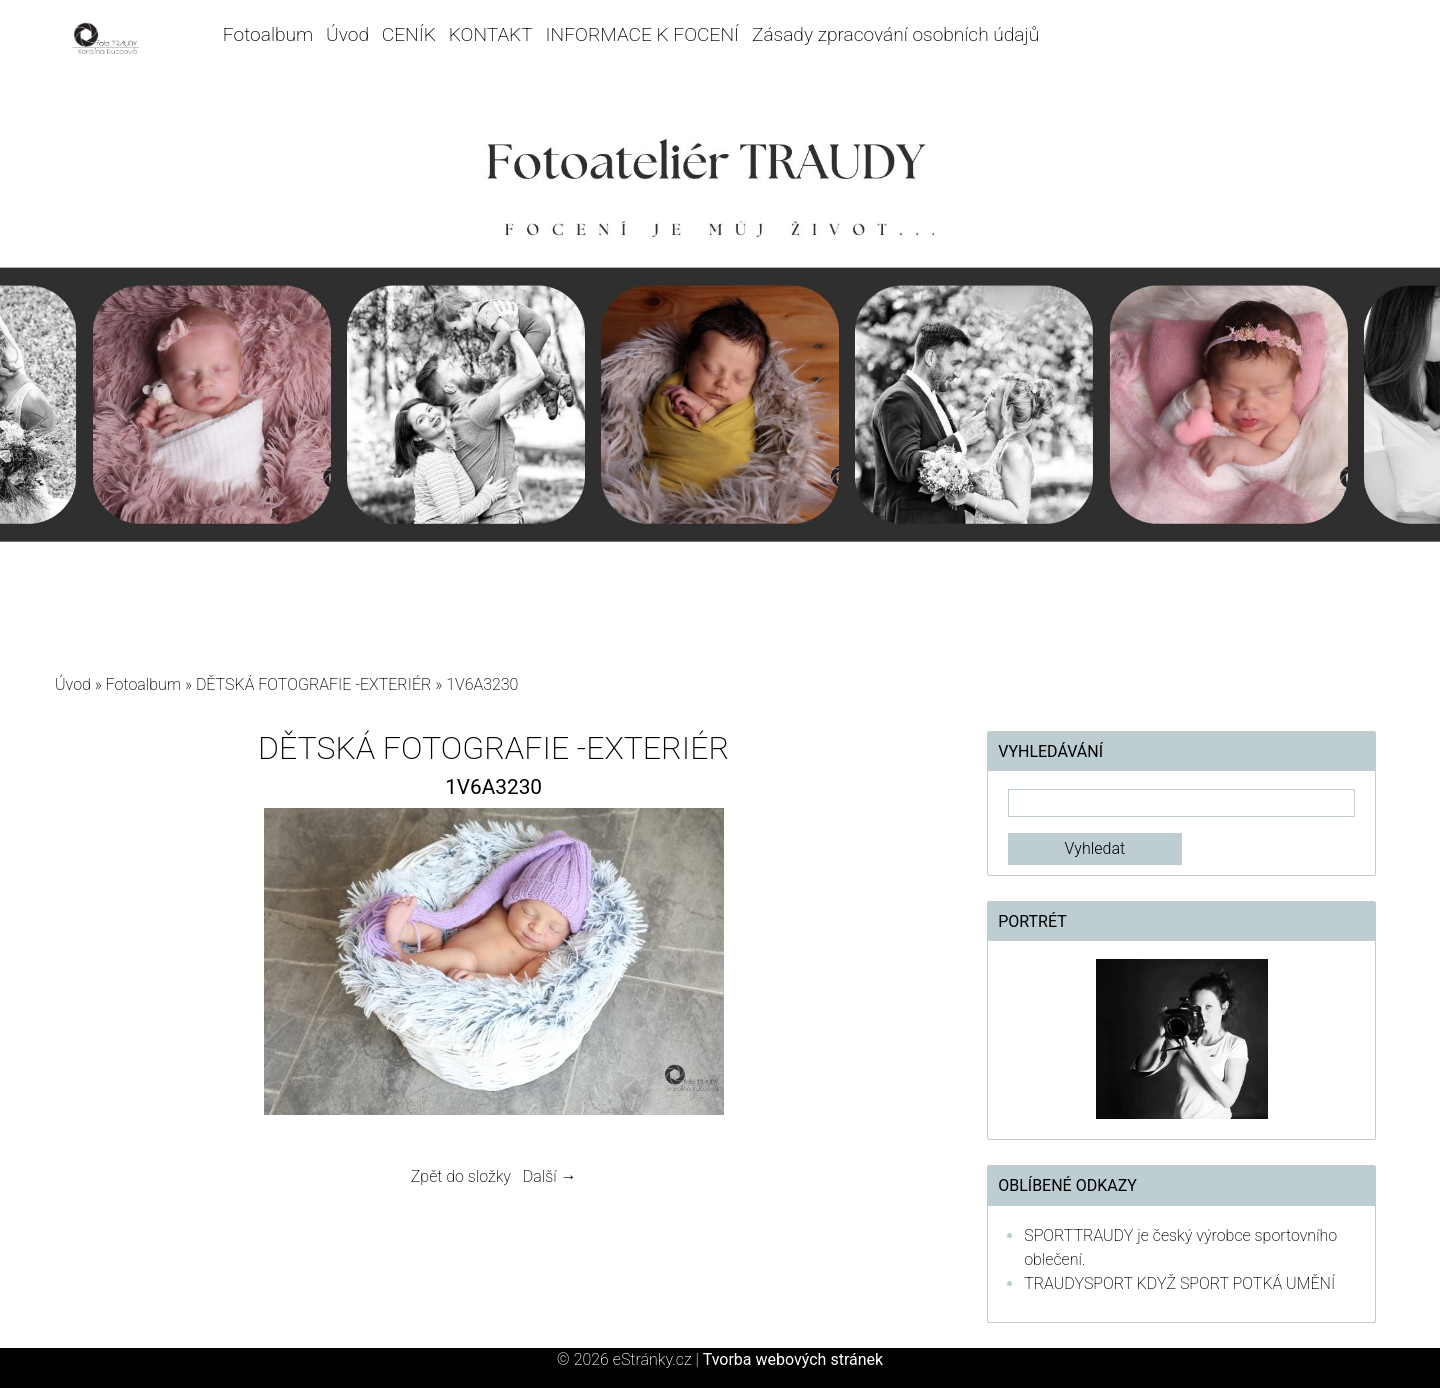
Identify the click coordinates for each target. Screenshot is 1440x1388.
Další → (550, 1176)
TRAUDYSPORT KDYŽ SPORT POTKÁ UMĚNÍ (1179, 1283)
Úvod (347, 34)
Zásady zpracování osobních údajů (895, 34)
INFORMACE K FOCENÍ (643, 34)
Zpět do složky (461, 1176)
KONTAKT (491, 34)
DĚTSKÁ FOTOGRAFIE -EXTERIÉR (313, 684)
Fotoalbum (268, 34)
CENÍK (409, 34)
